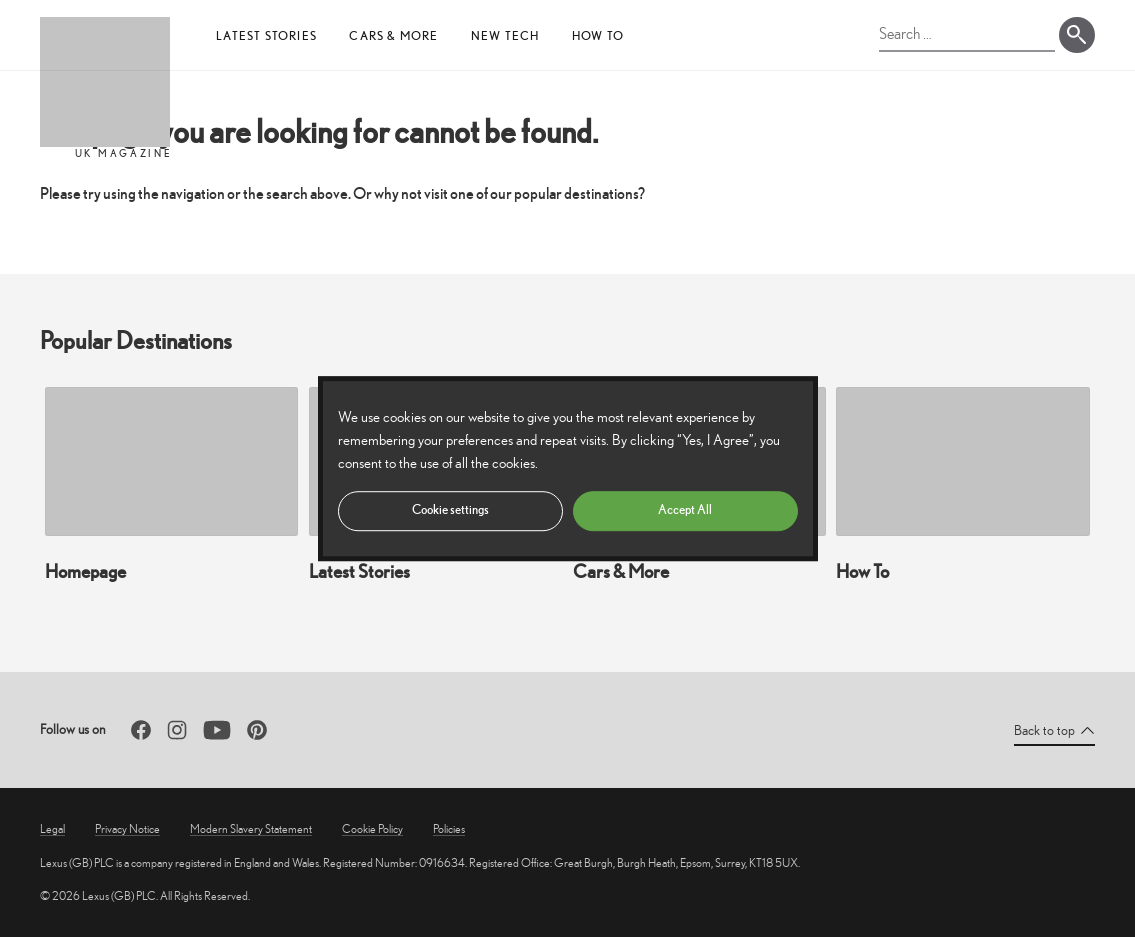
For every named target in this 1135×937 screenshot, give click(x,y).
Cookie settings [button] (450, 509)
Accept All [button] (685, 509)
